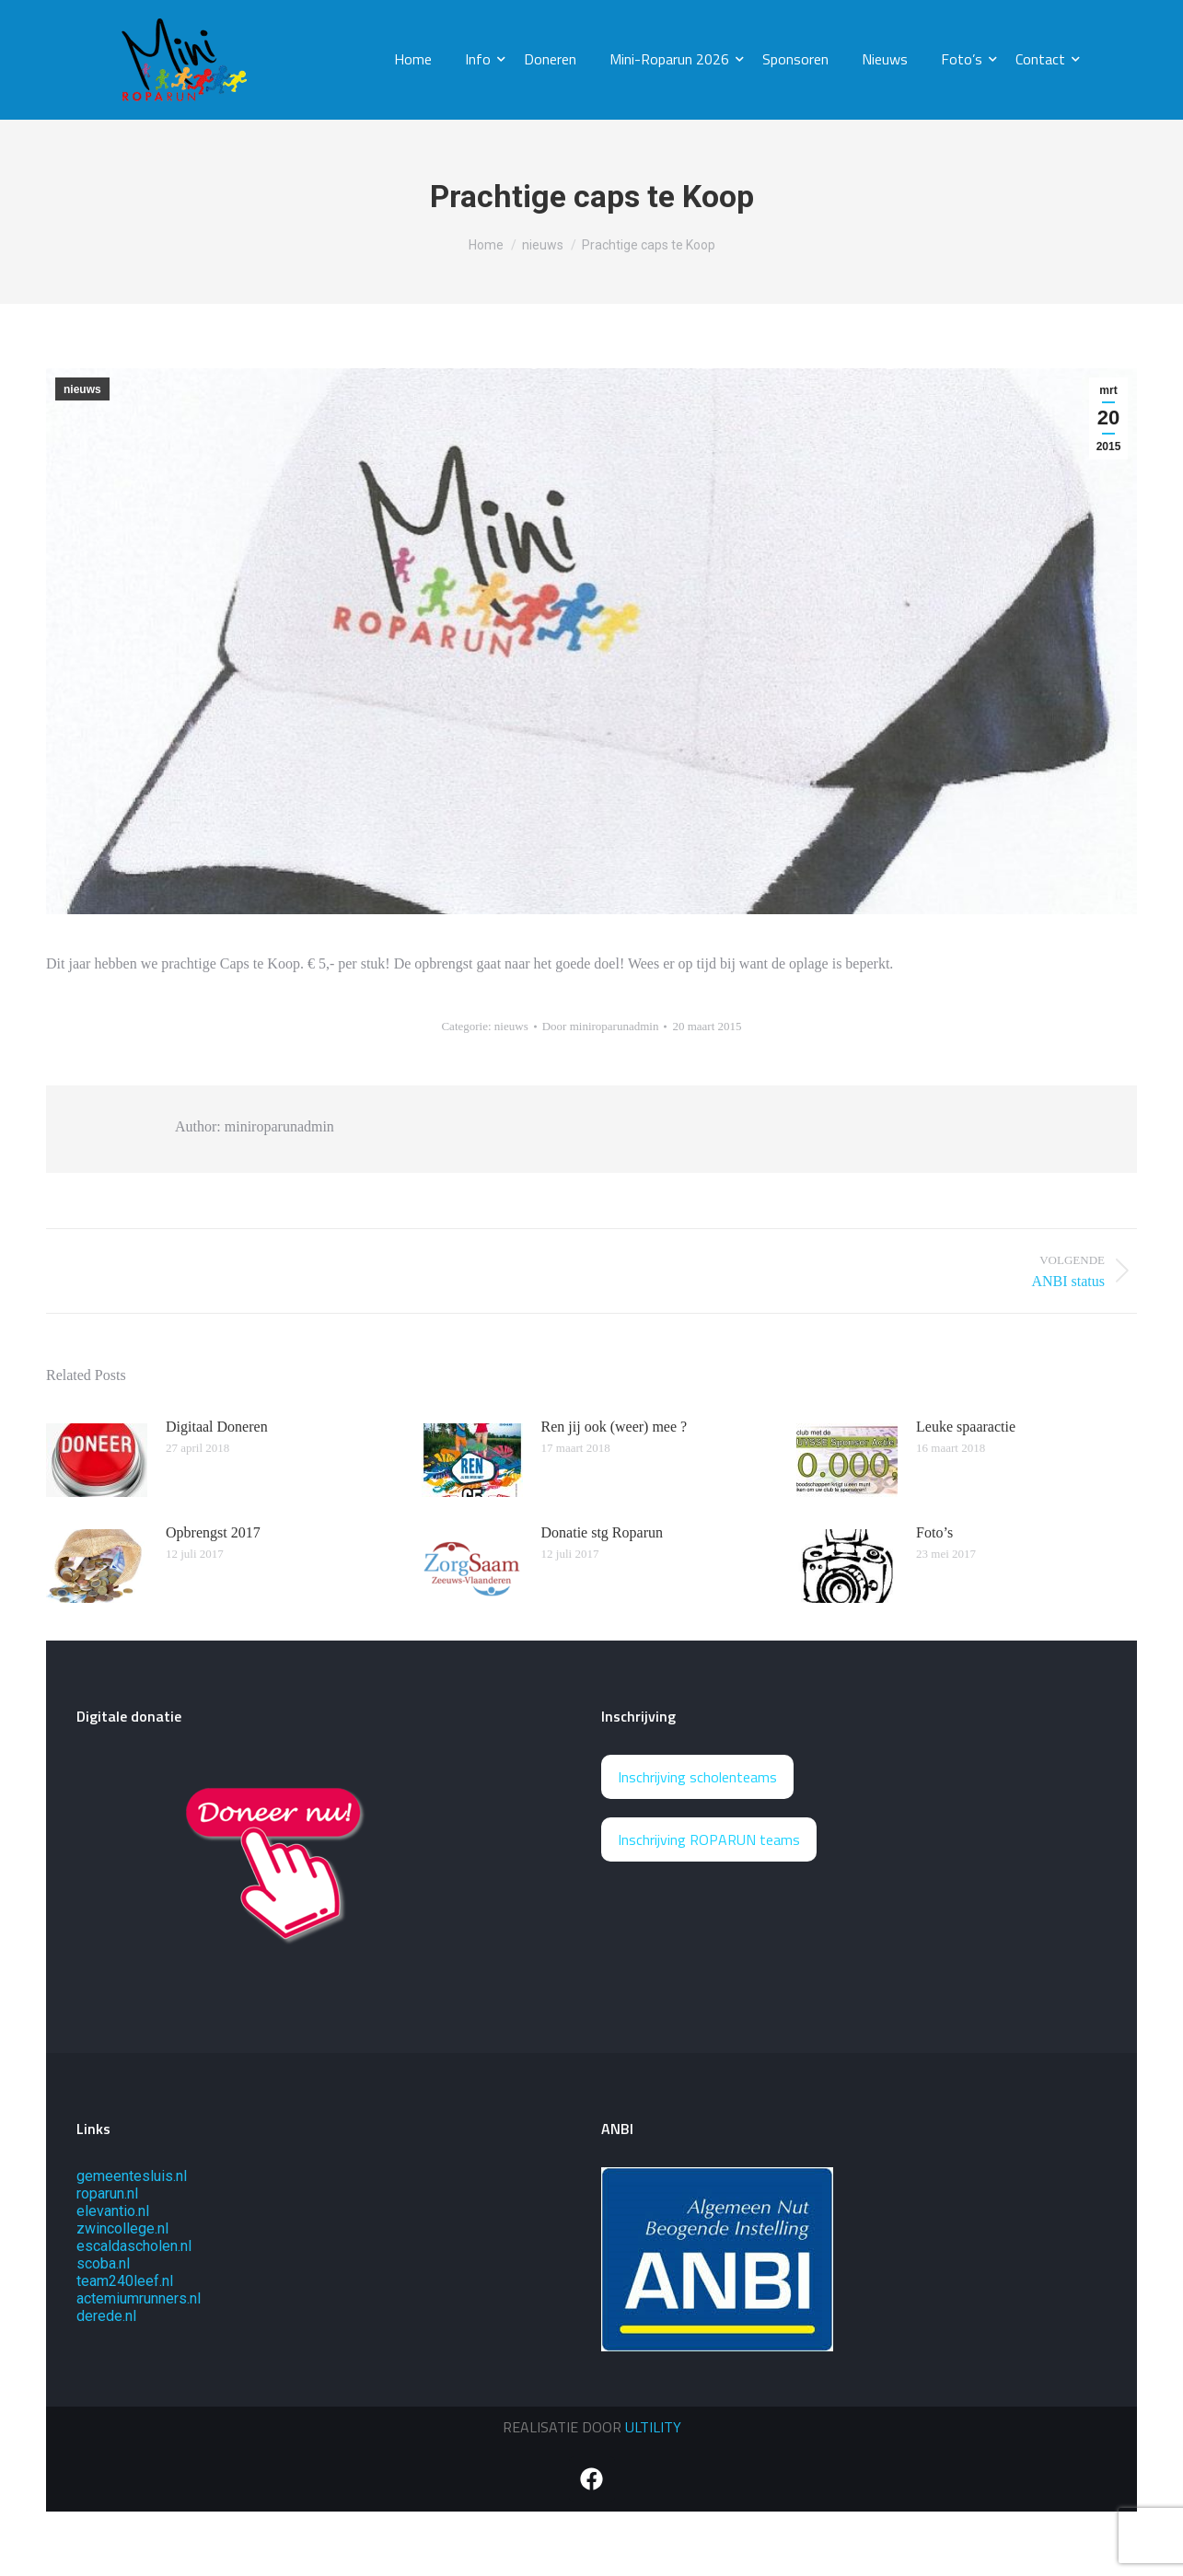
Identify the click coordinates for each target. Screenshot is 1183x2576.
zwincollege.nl (122, 2228)
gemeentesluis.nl (131, 2176)
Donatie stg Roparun (602, 1532)
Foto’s (965, 59)
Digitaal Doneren (217, 1426)
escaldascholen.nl (133, 2246)
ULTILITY (653, 2427)
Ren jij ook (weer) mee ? (614, 1426)
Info (481, 59)
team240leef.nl (124, 2281)
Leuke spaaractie (965, 1426)
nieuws (82, 389)
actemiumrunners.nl (138, 2298)
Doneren (550, 59)
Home (413, 59)
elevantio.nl (112, 2211)
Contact (1044, 59)
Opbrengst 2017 (213, 1532)
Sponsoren (795, 59)
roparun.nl (107, 2193)
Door (600, 1026)
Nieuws (885, 59)
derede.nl (106, 2316)
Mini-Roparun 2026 (672, 59)
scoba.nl (103, 2263)
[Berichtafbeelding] (96, 1460)
